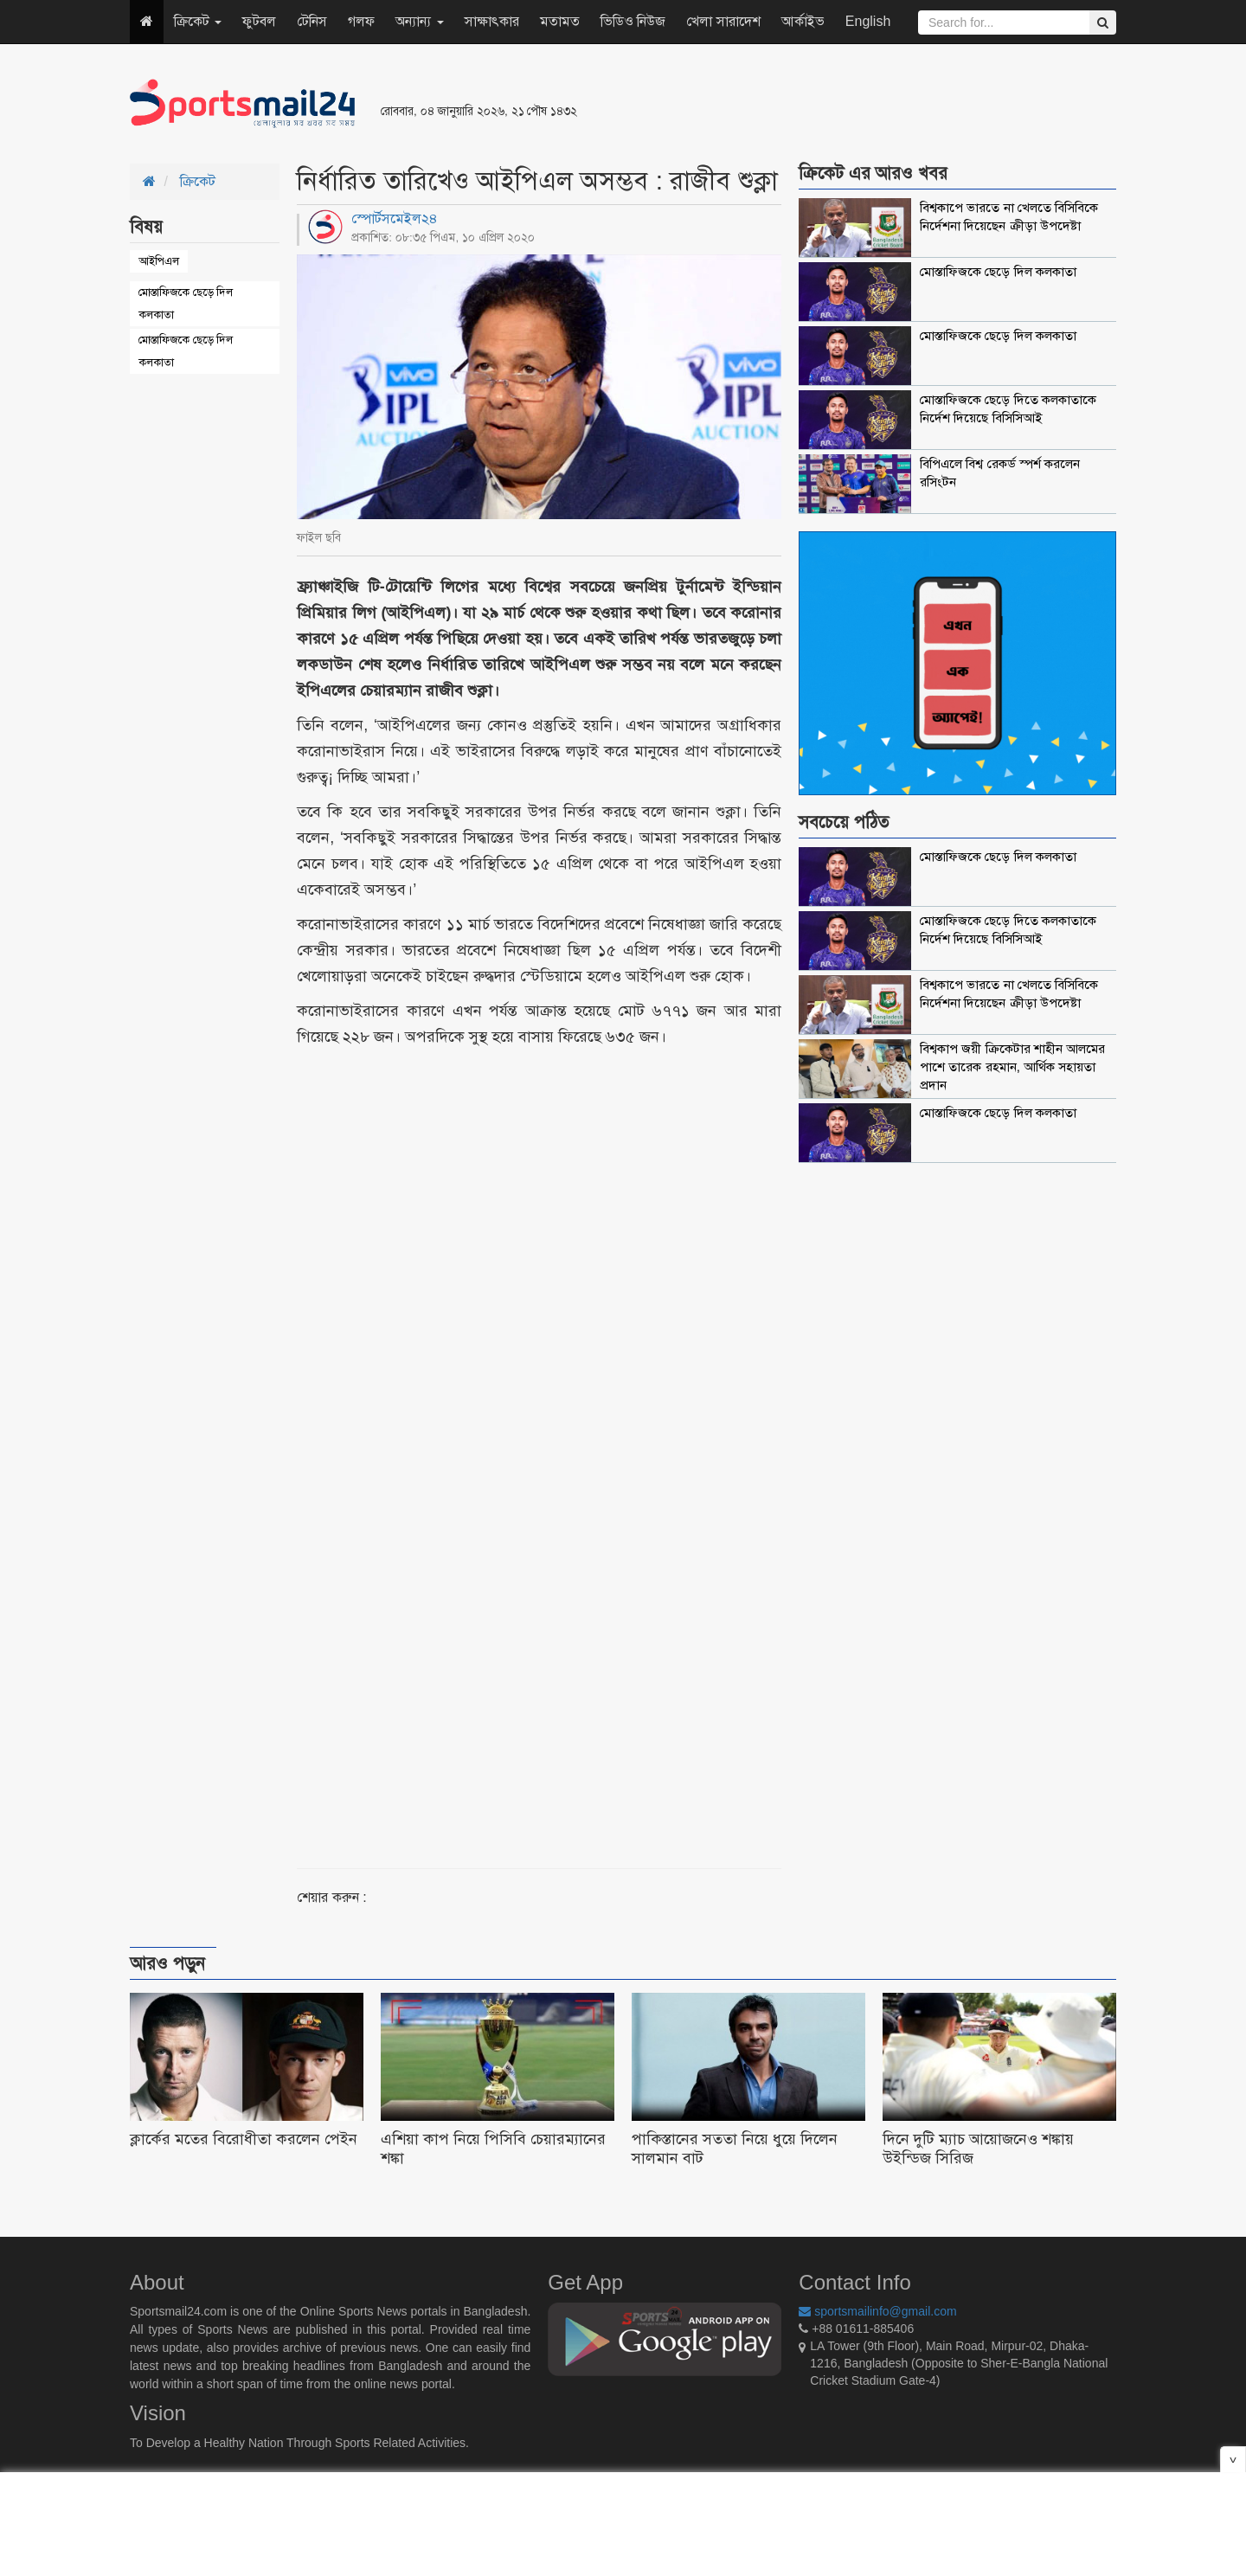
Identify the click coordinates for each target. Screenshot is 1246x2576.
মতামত (560, 21)
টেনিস (312, 21)
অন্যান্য (419, 21)
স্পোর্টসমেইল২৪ (394, 218)
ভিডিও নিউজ (633, 21)
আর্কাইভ (803, 21)
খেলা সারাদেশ (723, 21)
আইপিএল (158, 260)
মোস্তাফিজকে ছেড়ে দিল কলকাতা (185, 303)
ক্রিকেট (198, 21)
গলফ (361, 21)
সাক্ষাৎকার (492, 21)
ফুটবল (259, 21)
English (867, 21)
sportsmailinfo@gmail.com (877, 2311)
